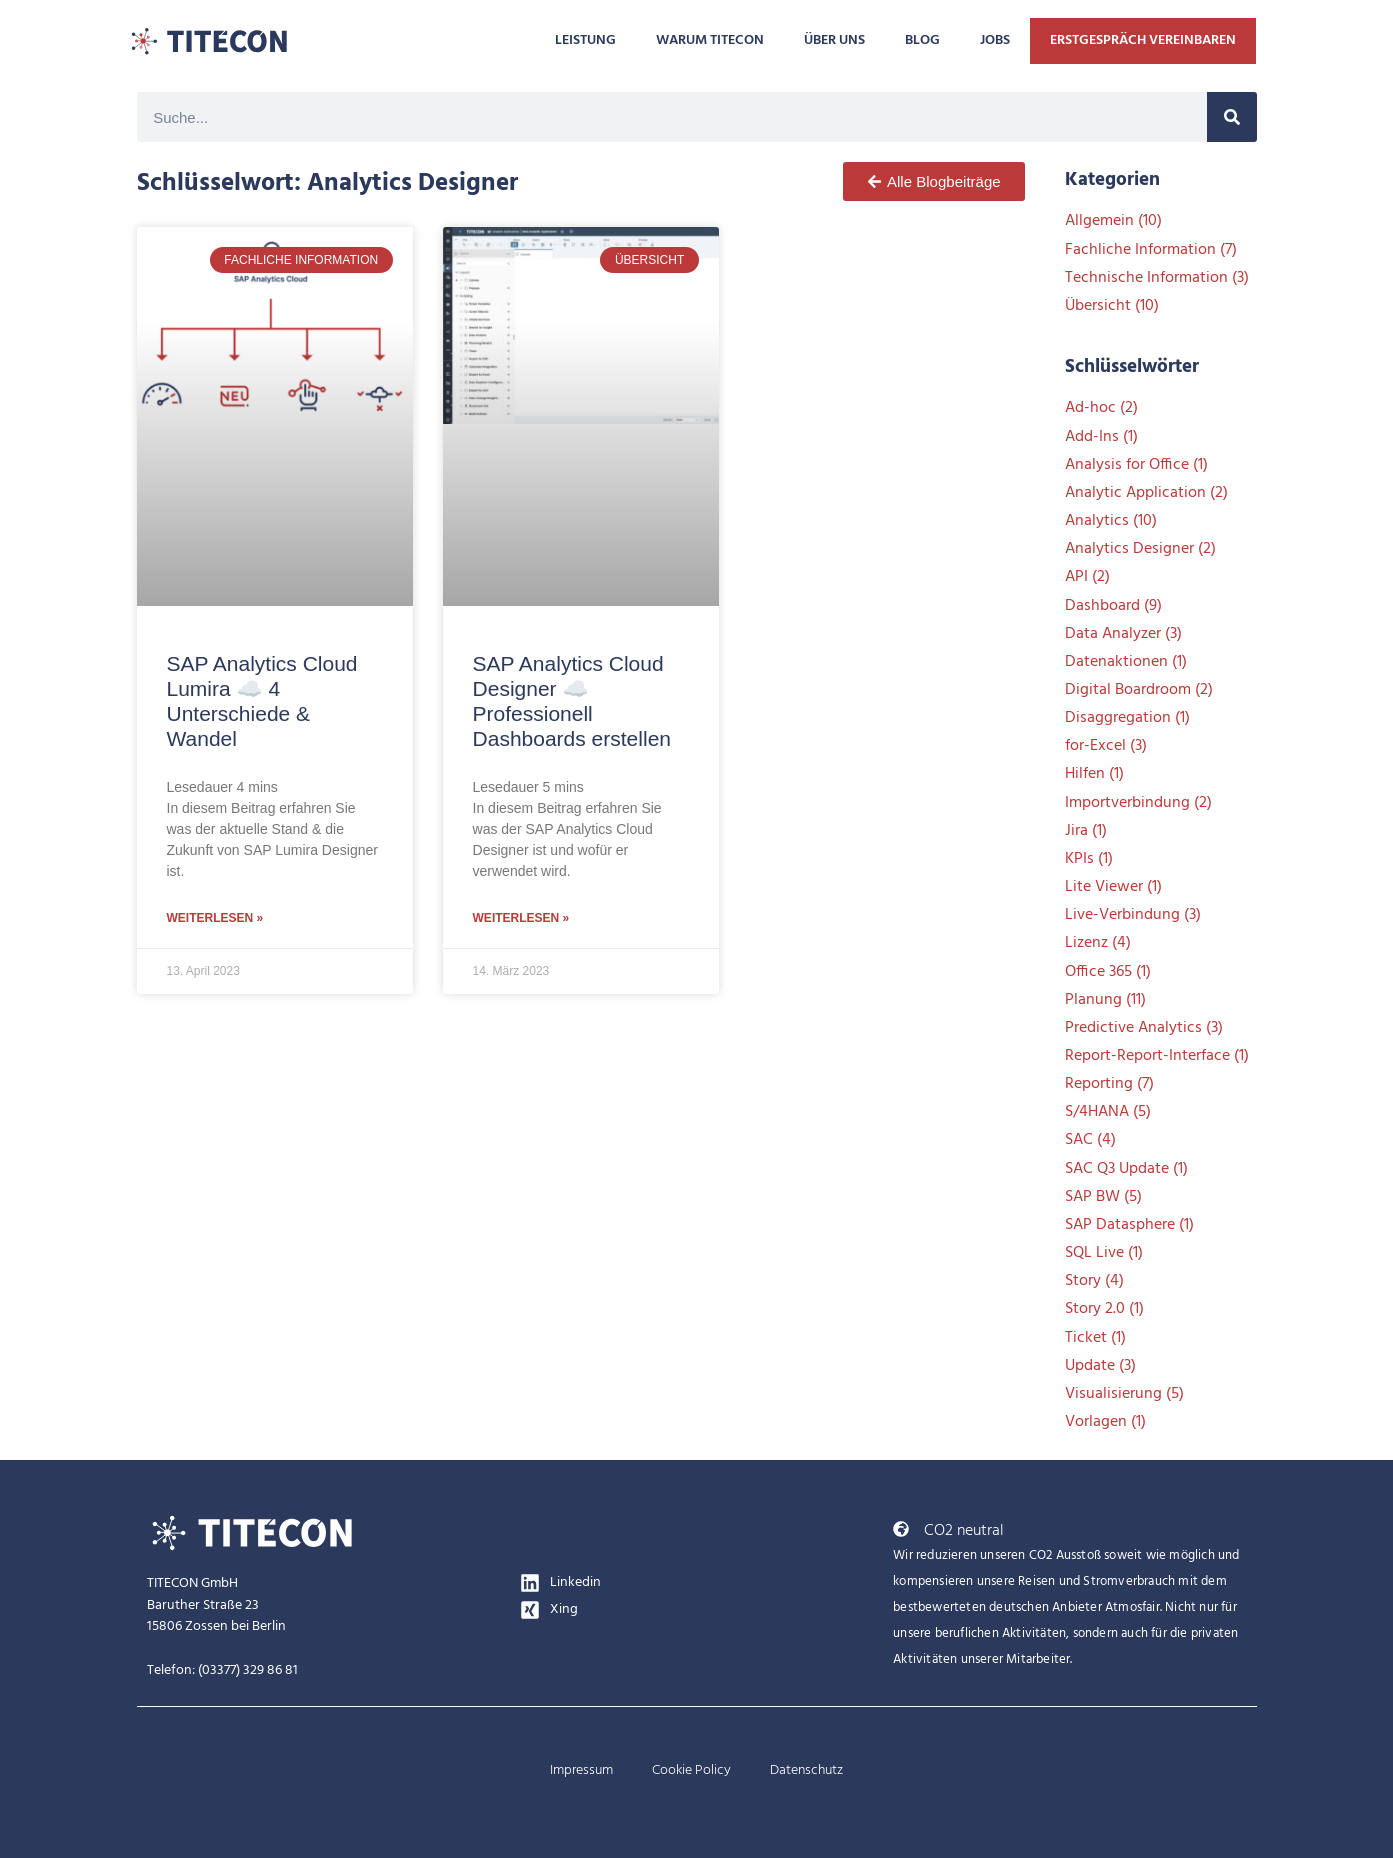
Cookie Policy (691, 1770)
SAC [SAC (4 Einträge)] (1090, 1140)
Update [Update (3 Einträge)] (1100, 1366)
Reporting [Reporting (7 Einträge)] (1109, 1084)
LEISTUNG (585, 40)
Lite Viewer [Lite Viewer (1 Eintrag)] (1113, 887)
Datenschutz (806, 1770)
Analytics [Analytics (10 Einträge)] (1111, 521)
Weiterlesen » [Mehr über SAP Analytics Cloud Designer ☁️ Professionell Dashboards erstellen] (521, 918)
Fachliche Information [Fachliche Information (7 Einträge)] (1151, 250)
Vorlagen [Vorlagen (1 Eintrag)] (1105, 1422)
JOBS (995, 40)
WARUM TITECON (710, 40)
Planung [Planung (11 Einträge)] (1105, 1000)
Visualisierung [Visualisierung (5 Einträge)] (1124, 1394)
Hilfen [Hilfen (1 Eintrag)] (1094, 774)
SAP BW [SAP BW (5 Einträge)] (1103, 1197)
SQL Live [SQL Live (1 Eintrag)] (1104, 1253)
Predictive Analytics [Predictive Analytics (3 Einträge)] (1144, 1028)
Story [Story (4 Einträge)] (1094, 1281)
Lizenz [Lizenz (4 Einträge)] (1098, 943)
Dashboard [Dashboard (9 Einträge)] (1113, 606)
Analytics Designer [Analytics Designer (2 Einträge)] (1140, 549)
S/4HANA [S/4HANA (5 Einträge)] (1108, 1112)
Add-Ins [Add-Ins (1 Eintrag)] (1101, 437)
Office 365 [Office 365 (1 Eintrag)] (1108, 972)
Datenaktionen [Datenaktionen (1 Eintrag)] (1126, 662)
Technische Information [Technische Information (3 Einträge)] (1157, 278)
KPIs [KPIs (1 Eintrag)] (1089, 859)
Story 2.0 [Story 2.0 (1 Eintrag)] (1104, 1309)
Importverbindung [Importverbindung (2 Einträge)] (1138, 803)
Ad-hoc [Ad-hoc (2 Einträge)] (1101, 408)
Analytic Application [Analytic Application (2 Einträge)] (1146, 493)
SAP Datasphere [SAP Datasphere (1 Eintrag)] (1129, 1225)
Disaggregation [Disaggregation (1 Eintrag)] (1127, 718)
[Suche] (1232, 117)
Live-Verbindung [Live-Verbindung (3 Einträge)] (1133, 915)
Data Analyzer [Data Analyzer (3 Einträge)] (1123, 634)
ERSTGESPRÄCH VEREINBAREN (1143, 40)
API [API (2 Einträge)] (1087, 577)
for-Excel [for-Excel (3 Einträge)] (1106, 746)
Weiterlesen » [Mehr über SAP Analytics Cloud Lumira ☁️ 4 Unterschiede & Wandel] (215, 918)
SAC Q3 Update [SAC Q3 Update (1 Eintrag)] (1126, 1169)
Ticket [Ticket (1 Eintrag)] (1095, 1338)
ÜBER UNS (834, 40)
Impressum (581, 1770)
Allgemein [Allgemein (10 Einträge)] (1113, 221)
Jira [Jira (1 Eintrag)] (1086, 831)
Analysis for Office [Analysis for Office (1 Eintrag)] (1136, 465)
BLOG (922, 40)
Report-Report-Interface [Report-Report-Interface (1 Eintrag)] (1157, 1056)
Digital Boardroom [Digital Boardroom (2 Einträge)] (1139, 690)
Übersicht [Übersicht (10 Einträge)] (1112, 306)
